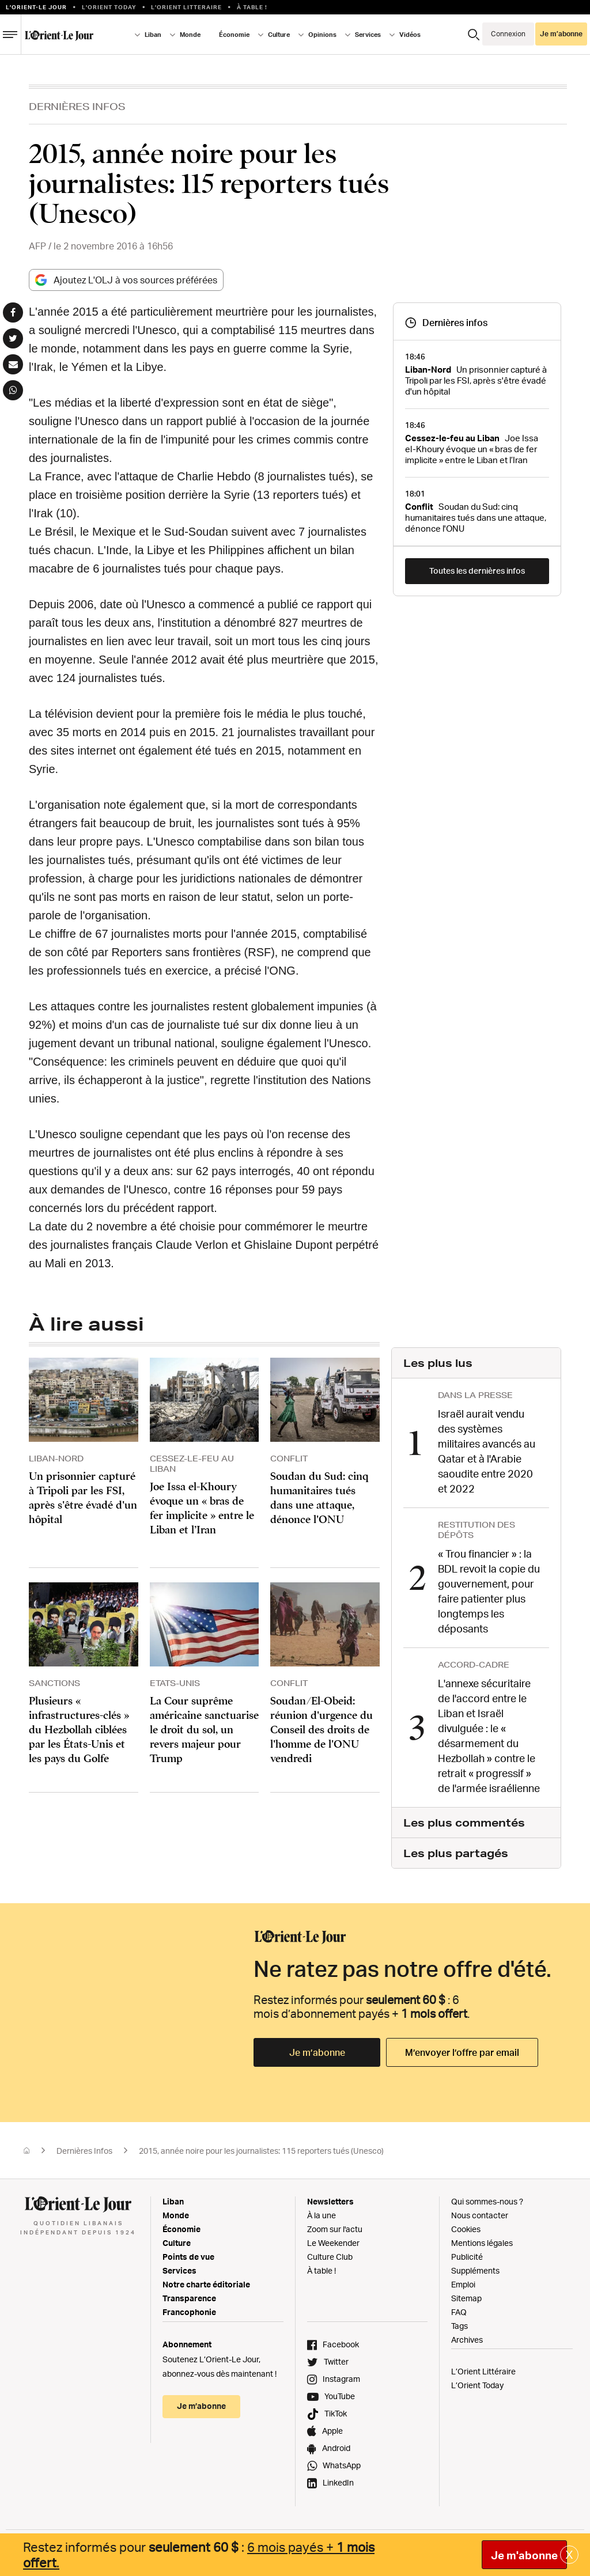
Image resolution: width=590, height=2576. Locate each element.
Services (368, 35)
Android (336, 2448)
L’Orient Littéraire (483, 2371)
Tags (459, 2326)
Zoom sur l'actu (334, 2229)
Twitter (336, 2361)
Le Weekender (333, 2243)
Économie (234, 35)
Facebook (341, 2344)
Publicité (467, 2256)
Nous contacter (479, 2215)
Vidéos (410, 35)
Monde (190, 35)
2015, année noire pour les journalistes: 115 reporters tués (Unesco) (261, 2150)
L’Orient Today (477, 2385)
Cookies (466, 2229)
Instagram (341, 2379)
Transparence (189, 2298)
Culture (279, 35)
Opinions (322, 35)
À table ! (252, 6)
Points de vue (188, 2256)
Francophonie (189, 2312)
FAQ (459, 2312)
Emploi (463, 2284)
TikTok (335, 2413)
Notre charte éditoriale (206, 2284)
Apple (332, 2430)
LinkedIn (338, 2482)
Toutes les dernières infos (477, 570)
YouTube (339, 2396)
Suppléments (475, 2270)
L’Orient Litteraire (186, 6)
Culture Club (330, 2256)
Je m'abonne (524, 2555)
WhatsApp (342, 2465)
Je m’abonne (561, 33)
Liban (153, 35)
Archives (467, 2339)
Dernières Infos (77, 106)
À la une (321, 2215)
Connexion (508, 33)
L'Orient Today (109, 6)
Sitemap (466, 2298)
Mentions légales (482, 2243)
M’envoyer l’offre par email (462, 2052)
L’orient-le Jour (36, 6)
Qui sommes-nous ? (487, 2201)
